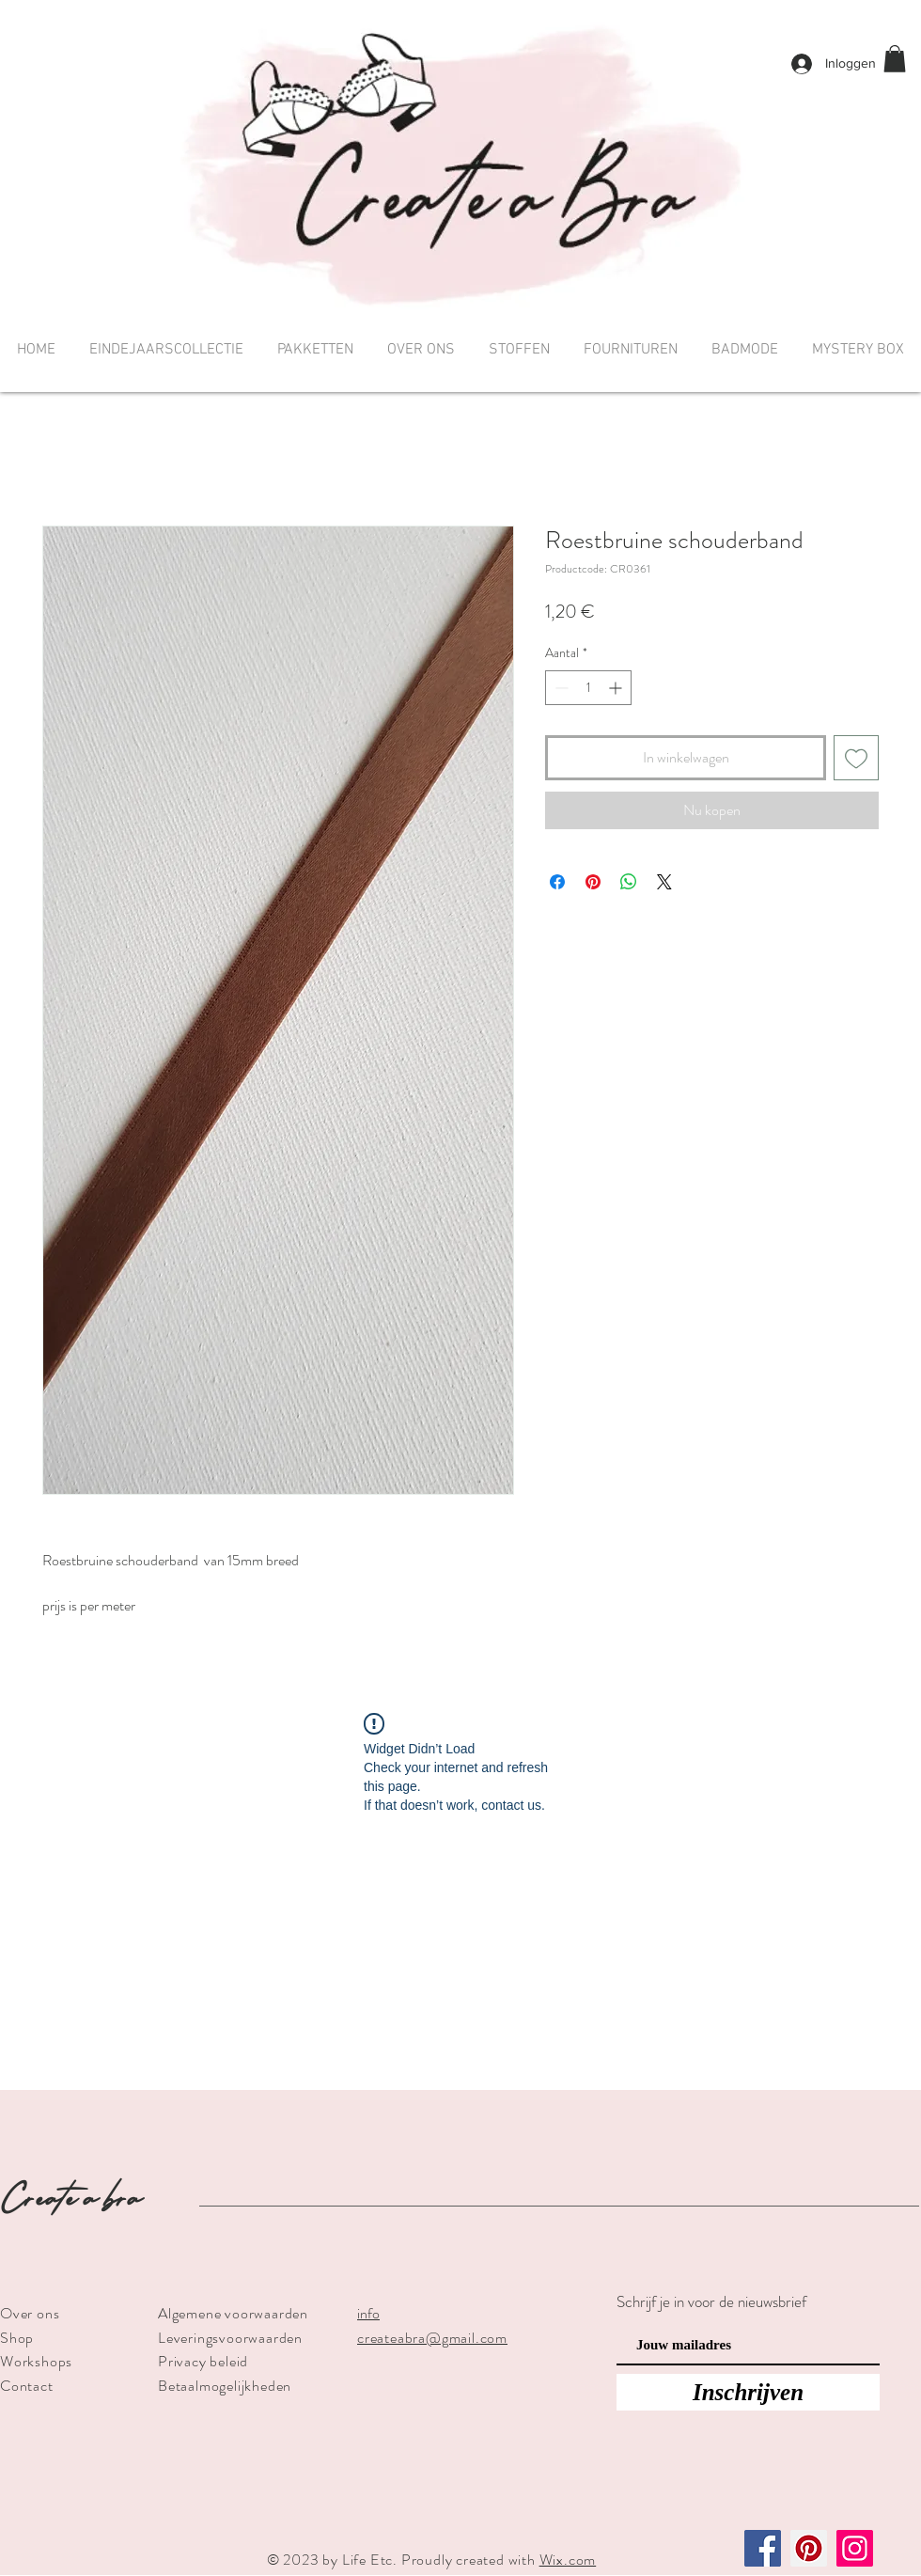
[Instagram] (854, 2548)
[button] (894, 58)
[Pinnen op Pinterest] (593, 882)
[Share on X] (664, 882)
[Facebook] (762, 2548)
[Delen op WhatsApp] (628, 882)
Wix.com (568, 2559)
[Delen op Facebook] (557, 882)
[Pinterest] (808, 2548)
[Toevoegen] (856, 757)
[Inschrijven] (748, 2392)
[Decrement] (559, 687)
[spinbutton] (588, 687)
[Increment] (617, 687)
